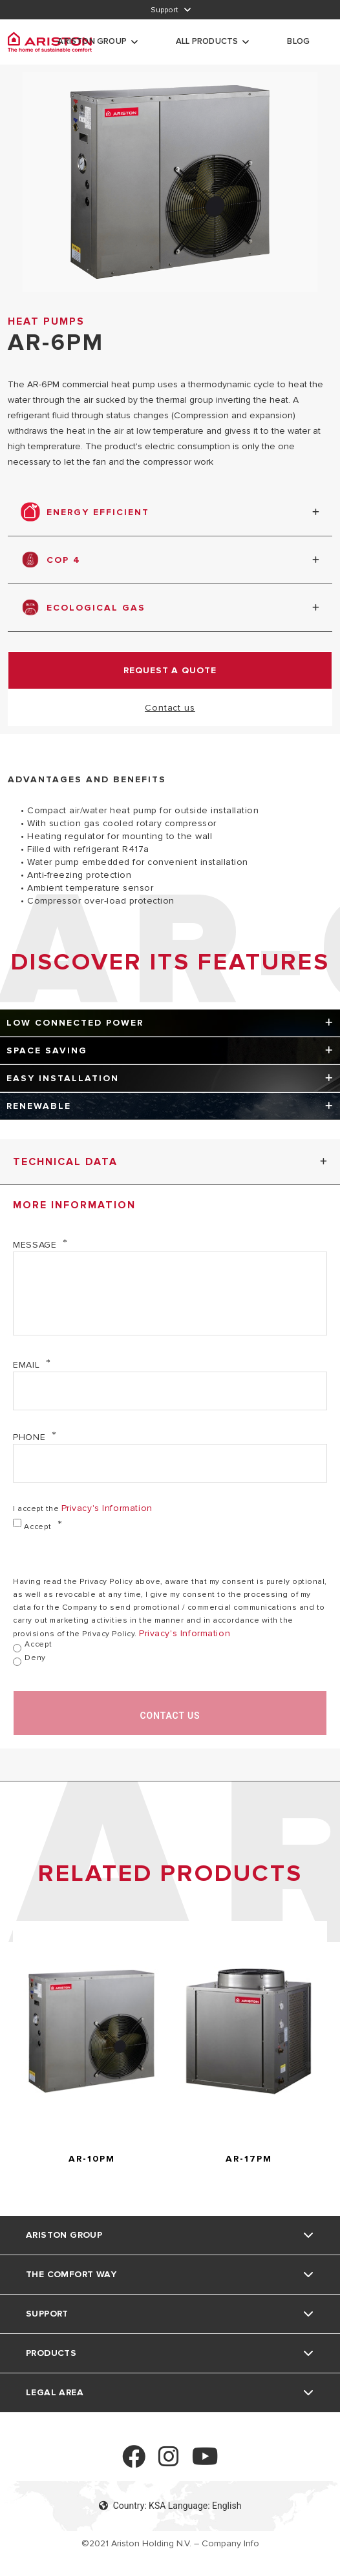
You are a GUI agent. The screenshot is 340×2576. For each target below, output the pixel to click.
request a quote (169, 670)
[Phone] (170, 1463)
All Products (207, 41)
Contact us (170, 707)
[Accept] (17, 1523)
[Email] (170, 1391)
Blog (298, 41)
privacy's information (107, 1508)
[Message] (170, 1293)
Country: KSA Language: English (170, 2505)
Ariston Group (92, 41)
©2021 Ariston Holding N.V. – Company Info (170, 2543)
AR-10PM (92, 2158)
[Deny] (17, 1662)
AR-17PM (249, 2158)
